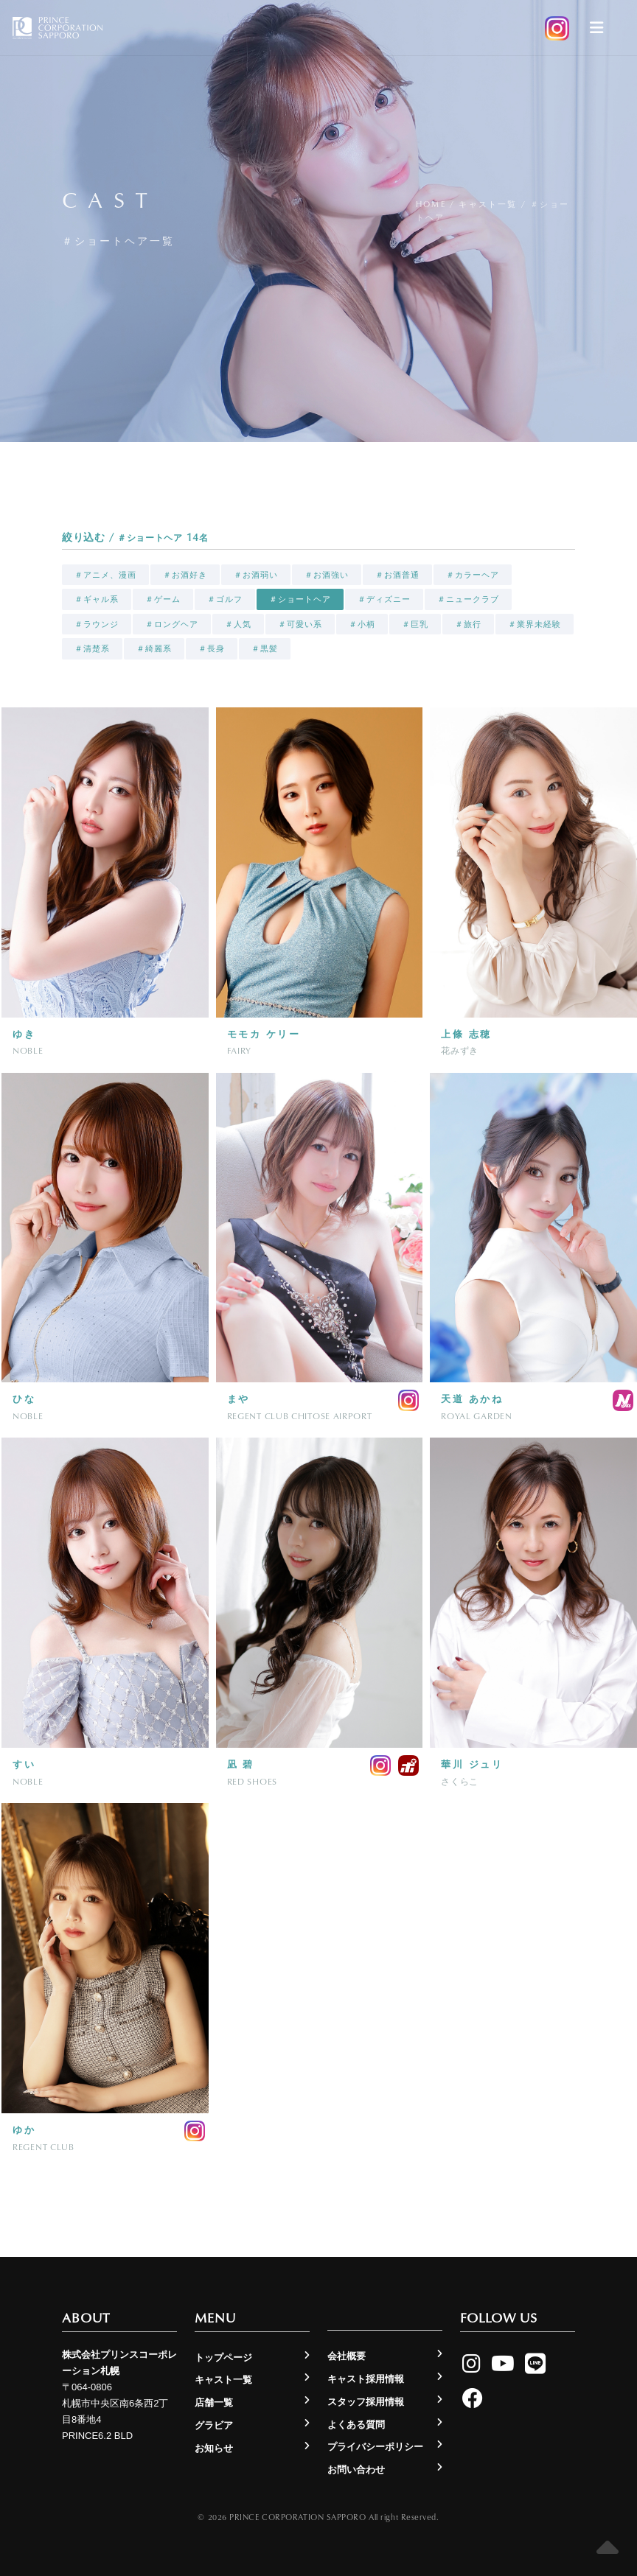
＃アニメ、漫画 (105, 574)
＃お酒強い (326, 574)
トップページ (223, 2357)
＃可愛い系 (300, 624)
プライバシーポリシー (375, 2446)
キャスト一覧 (488, 204)
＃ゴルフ (225, 599)
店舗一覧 (214, 2402)
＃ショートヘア (300, 599)
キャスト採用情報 (365, 2378)
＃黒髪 (264, 648)
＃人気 (238, 624)
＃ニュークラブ (468, 599)
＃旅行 (468, 624)
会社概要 (346, 2356)
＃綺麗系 (154, 648)
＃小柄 (362, 624)
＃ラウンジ (96, 624)
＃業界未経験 (534, 624)
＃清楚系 (92, 648)
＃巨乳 (415, 624)
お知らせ (214, 2448)
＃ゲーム (163, 599)
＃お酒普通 (397, 574)
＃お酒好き (185, 574)
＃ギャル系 (96, 599)
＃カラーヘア (472, 574)
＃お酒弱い (256, 574)
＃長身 (211, 648)
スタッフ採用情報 (365, 2401)
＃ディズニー (384, 599)
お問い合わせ (356, 2469)
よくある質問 (356, 2424)
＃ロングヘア (171, 624)
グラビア (214, 2425)
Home (431, 204)
